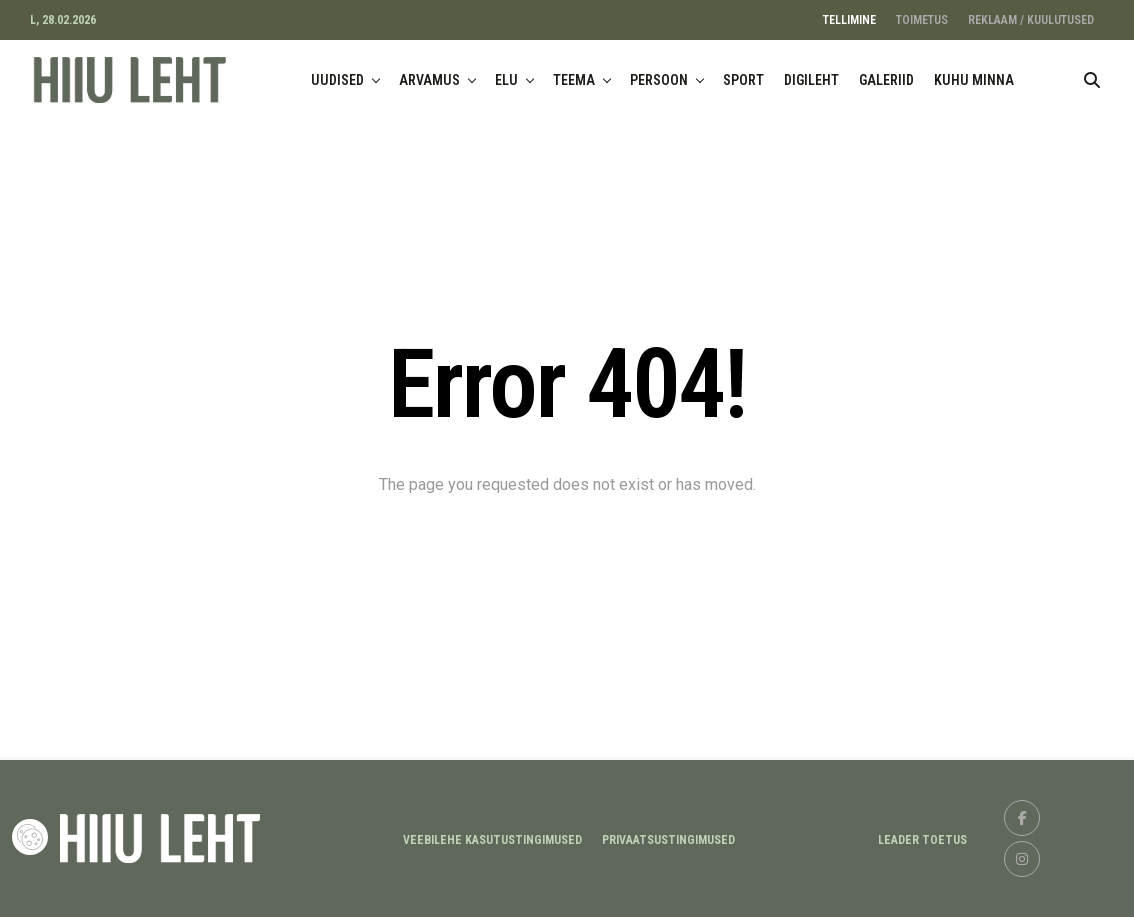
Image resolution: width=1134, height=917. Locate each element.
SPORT (743, 80)
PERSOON (659, 80)
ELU (506, 80)
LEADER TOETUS (922, 840)
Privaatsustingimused (668, 840)
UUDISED (337, 80)
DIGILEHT (811, 80)
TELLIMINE (849, 20)
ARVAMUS (429, 80)
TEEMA (574, 80)
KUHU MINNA (974, 80)
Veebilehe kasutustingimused (492, 840)
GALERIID (886, 80)
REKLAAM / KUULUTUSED (1031, 20)
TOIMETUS (922, 20)
